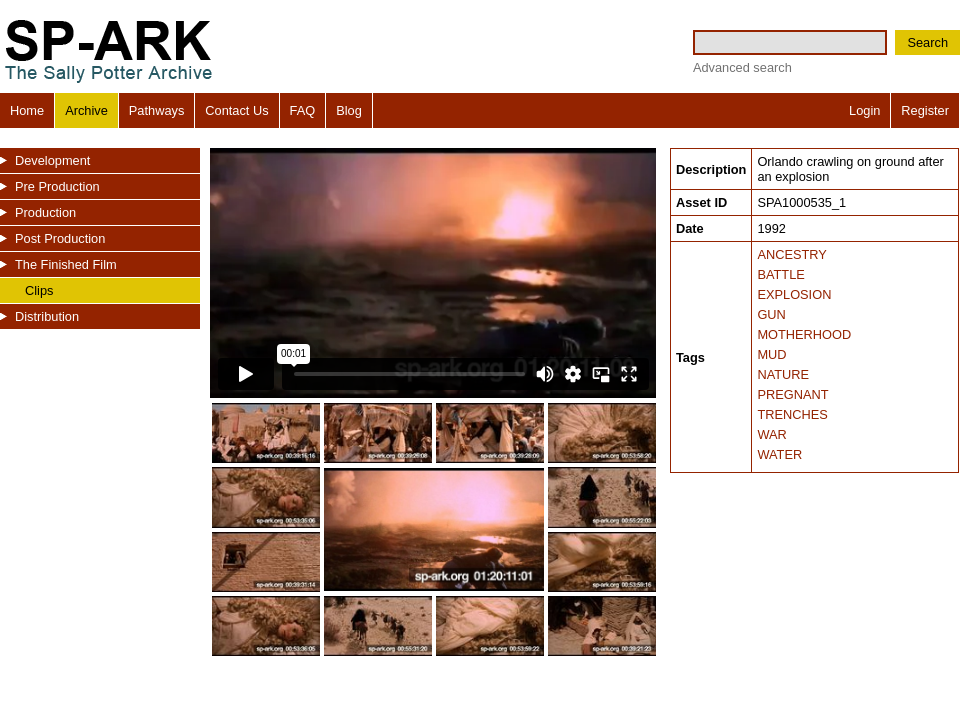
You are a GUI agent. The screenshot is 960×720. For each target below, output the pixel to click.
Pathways (156, 110)
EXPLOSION (794, 294)
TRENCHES (792, 414)
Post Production (60, 238)
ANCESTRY (791, 254)
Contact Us (236, 110)
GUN (771, 314)
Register (925, 110)
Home (27, 110)
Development (52, 160)
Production (45, 212)
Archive (86, 110)
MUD (771, 354)
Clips (39, 290)
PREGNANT (792, 394)
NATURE (783, 374)
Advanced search (742, 67)
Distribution (47, 316)
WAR (771, 434)
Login (864, 110)
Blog (349, 110)
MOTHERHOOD (804, 334)
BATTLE (780, 274)
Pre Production (57, 186)
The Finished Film (66, 264)
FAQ (303, 110)
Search (927, 42)
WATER (779, 454)
